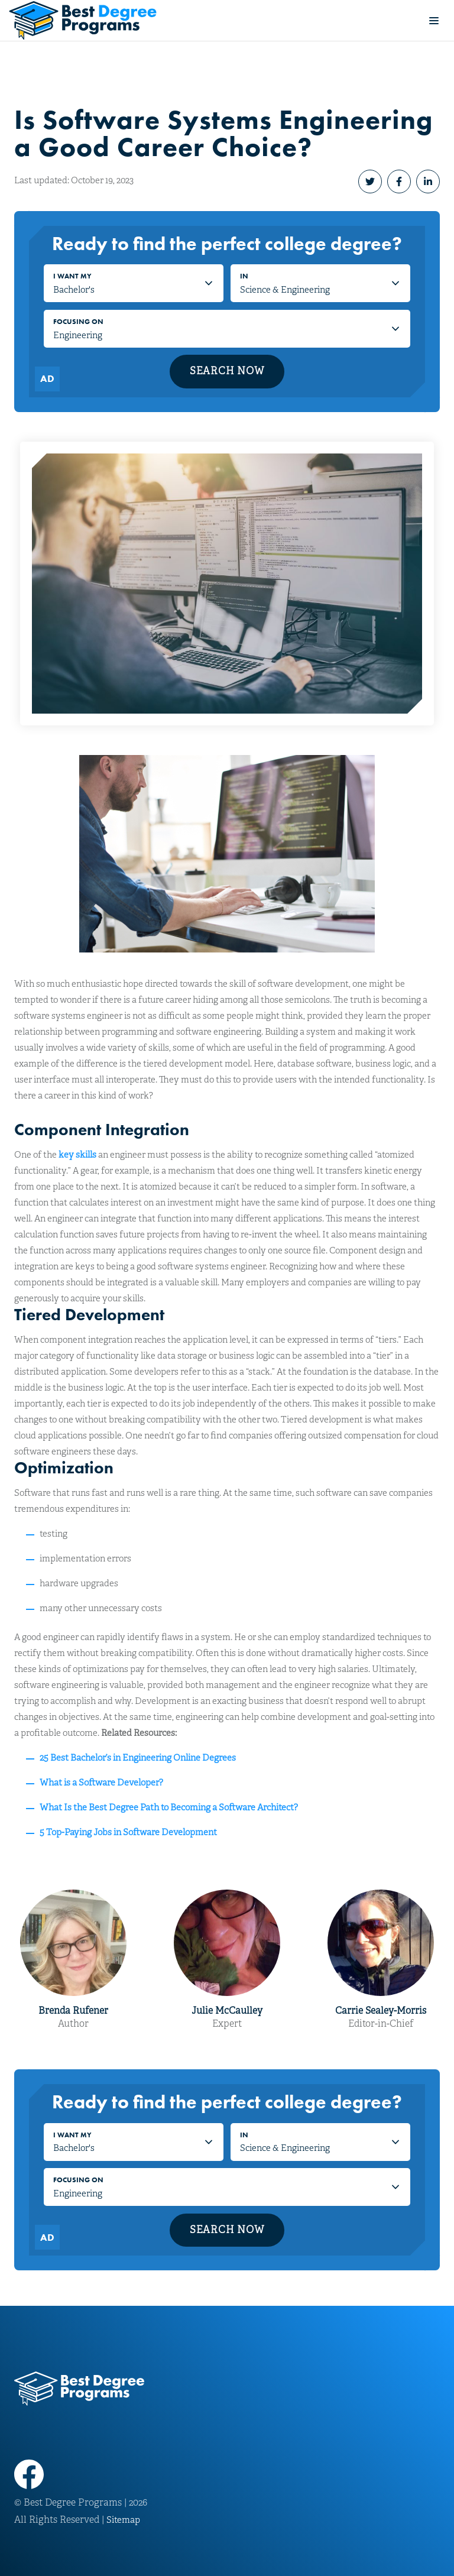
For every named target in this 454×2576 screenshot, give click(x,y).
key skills (77, 1154)
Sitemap (123, 2520)
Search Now (227, 371)
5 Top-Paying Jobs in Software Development (128, 1832)
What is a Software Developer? (101, 1782)
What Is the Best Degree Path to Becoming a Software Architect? (169, 1807)
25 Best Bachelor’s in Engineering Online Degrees (138, 1757)
